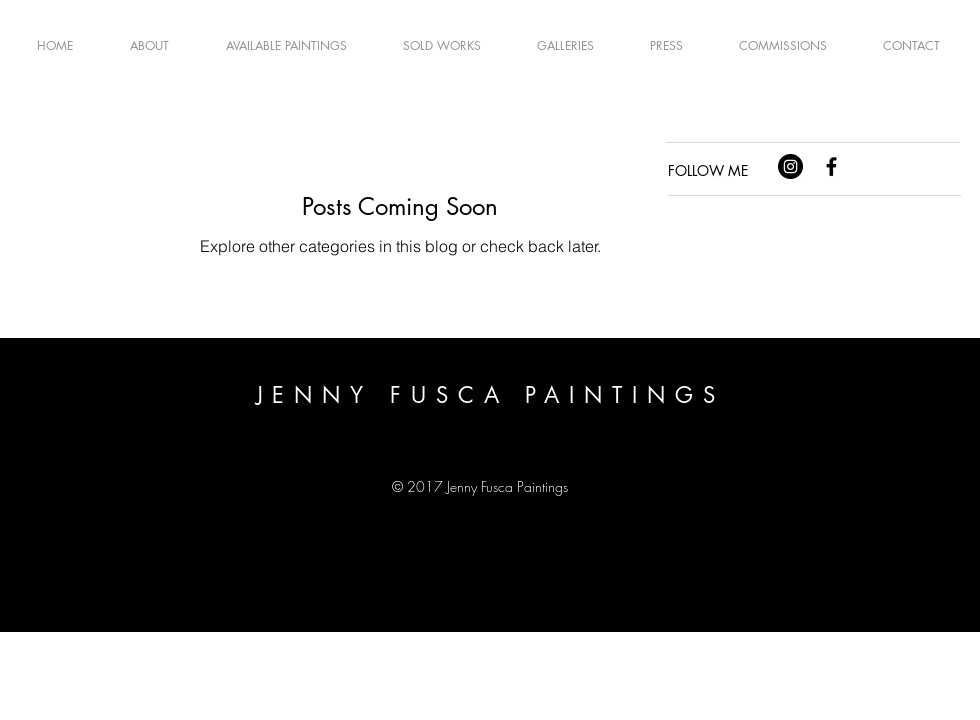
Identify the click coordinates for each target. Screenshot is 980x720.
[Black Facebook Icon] (831, 166)
